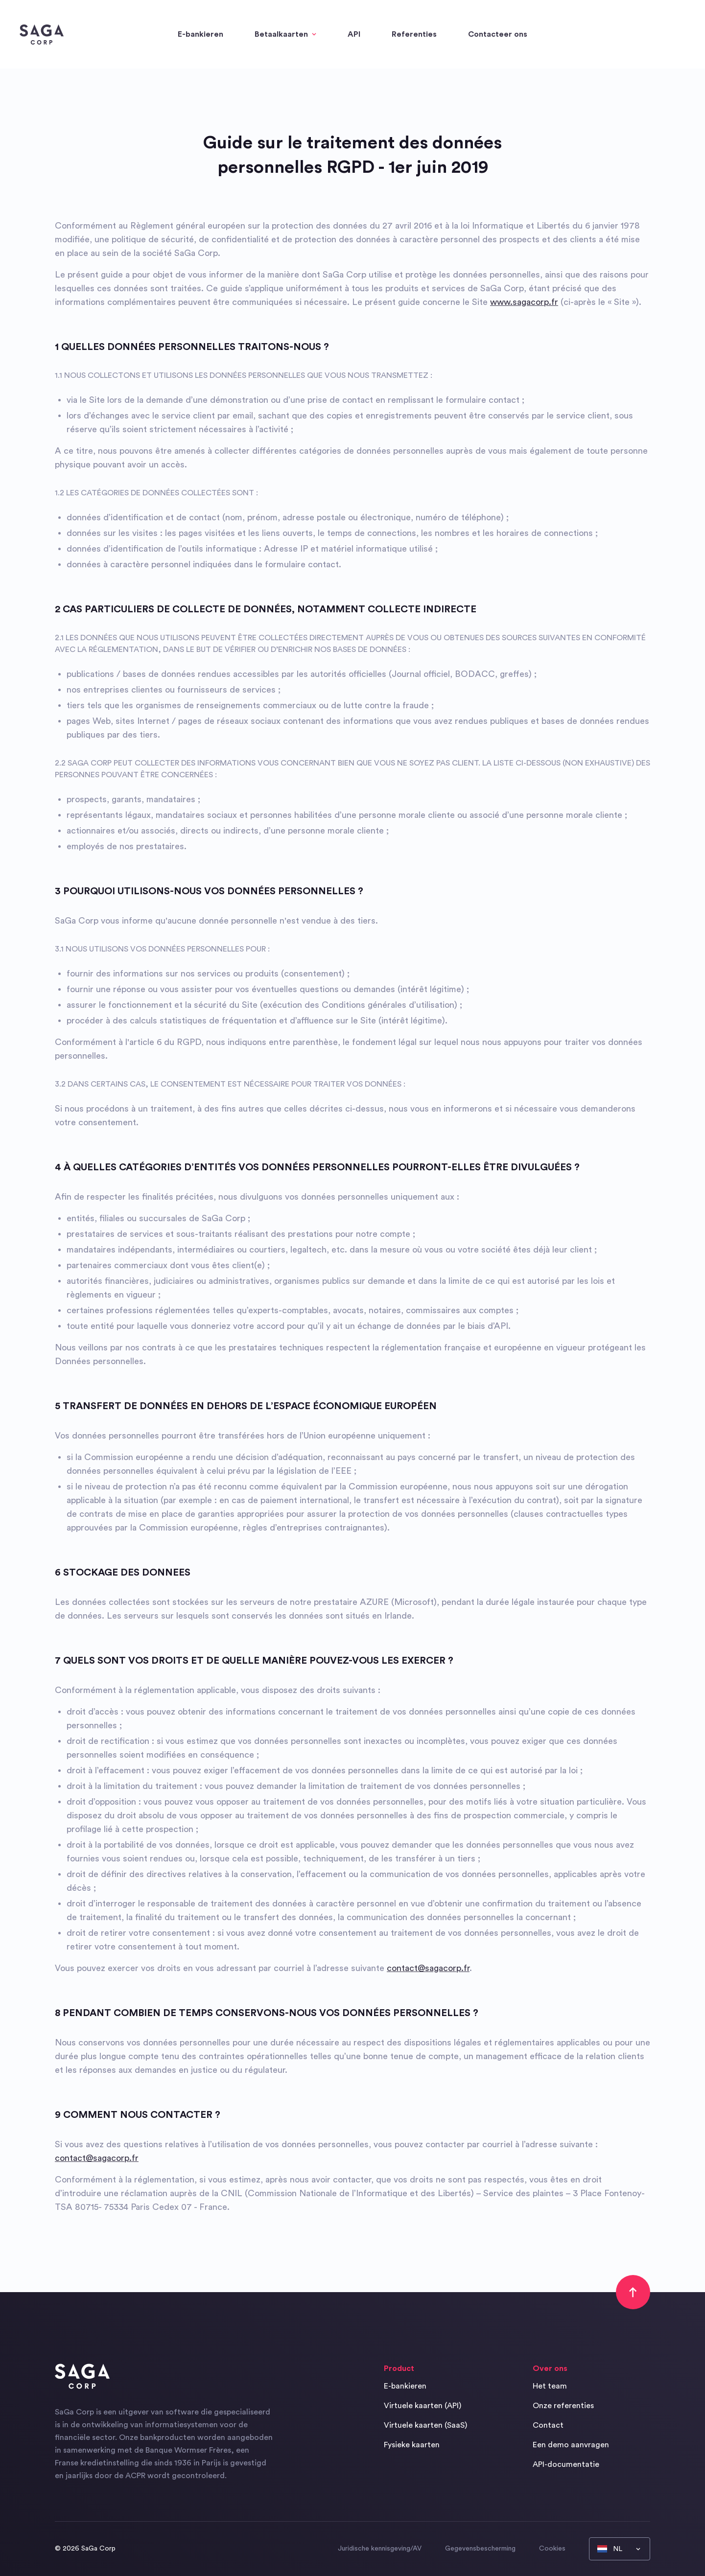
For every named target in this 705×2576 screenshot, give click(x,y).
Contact (548, 2425)
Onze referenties (563, 2406)
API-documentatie (566, 2464)
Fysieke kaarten (412, 2445)
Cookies (552, 2548)
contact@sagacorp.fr (428, 1968)
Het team (550, 2386)
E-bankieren (200, 34)
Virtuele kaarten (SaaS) (425, 2425)
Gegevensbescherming (480, 2548)
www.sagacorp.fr (524, 302)
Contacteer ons (497, 34)
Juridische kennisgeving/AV (380, 2548)
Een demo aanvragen (571, 2445)
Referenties (414, 34)
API (354, 34)
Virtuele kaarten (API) (422, 2406)
